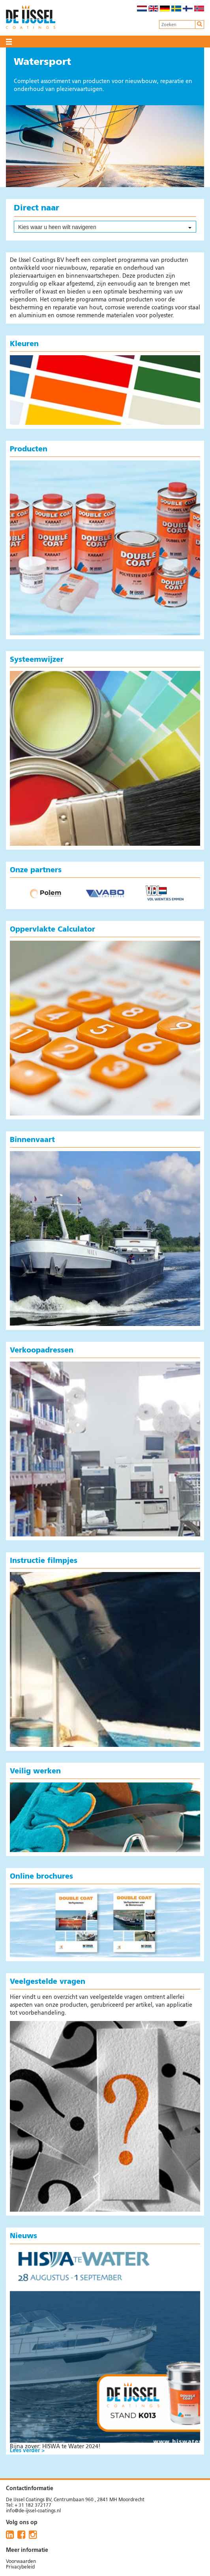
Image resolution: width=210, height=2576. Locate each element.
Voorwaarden (21, 2561)
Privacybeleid (20, 2567)
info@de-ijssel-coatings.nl (33, 2511)
